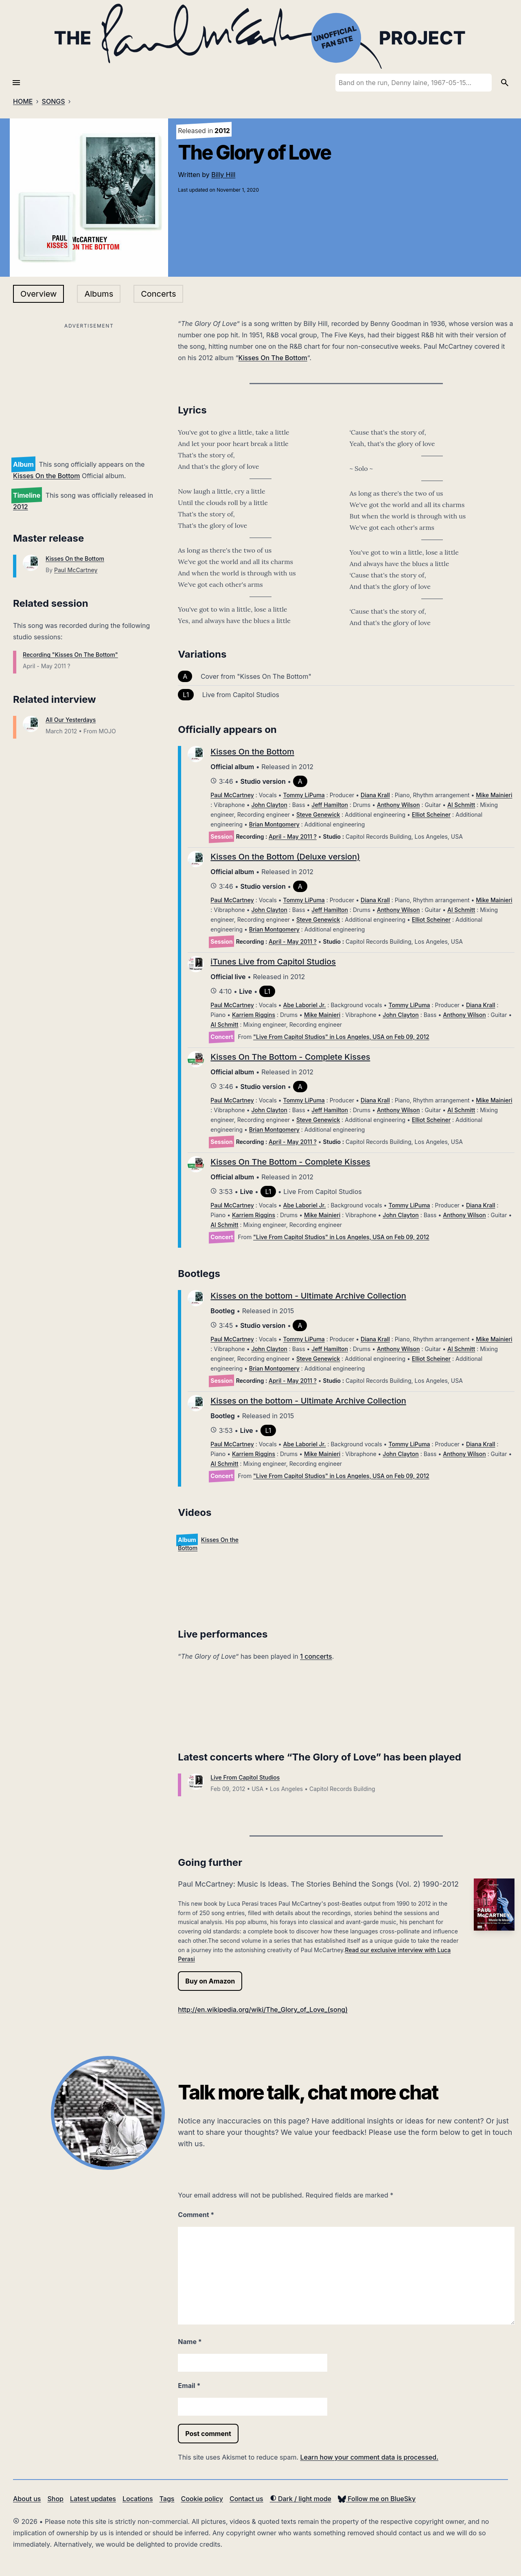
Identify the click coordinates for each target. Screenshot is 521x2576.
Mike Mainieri (494, 795)
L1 (186, 695)
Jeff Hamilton (329, 804)
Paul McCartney (75, 569)
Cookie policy (202, 2499)
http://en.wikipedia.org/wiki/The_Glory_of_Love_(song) (263, 2009)
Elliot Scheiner (431, 814)
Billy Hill (223, 175)
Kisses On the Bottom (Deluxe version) (285, 857)
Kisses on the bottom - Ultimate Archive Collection (308, 1296)
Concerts (158, 294)
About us (27, 2499)
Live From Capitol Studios (245, 1777)
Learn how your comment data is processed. (369, 2457)
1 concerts (316, 1656)
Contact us (246, 2499)
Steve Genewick (318, 814)
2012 (20, 507)
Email (189, 2385)
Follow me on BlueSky (377, 2499)
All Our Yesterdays (71, 719)
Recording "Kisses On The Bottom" (70, 654)
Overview (38, 294)
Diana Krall (375, 795)
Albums (98, 294)
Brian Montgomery (274, 824)
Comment (196, 2215)
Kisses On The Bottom (272, 358)
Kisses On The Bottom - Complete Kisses (290, 1057)
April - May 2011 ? (293, 836)
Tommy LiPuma (304, 795)
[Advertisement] (89, 388)
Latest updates (93, 2499)
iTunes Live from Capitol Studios (273, 962)
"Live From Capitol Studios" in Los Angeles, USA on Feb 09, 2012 (341, 1036)
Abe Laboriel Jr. (304, 1005)
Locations (138, 2499)
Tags (167, 2499)
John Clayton (269, 804)
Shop (55, 2499)
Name (189, 2342)
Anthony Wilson (398, 804)
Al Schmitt (461, 804)
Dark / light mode (300, 2499)
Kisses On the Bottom (46, 476)
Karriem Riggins (253, 1014)
